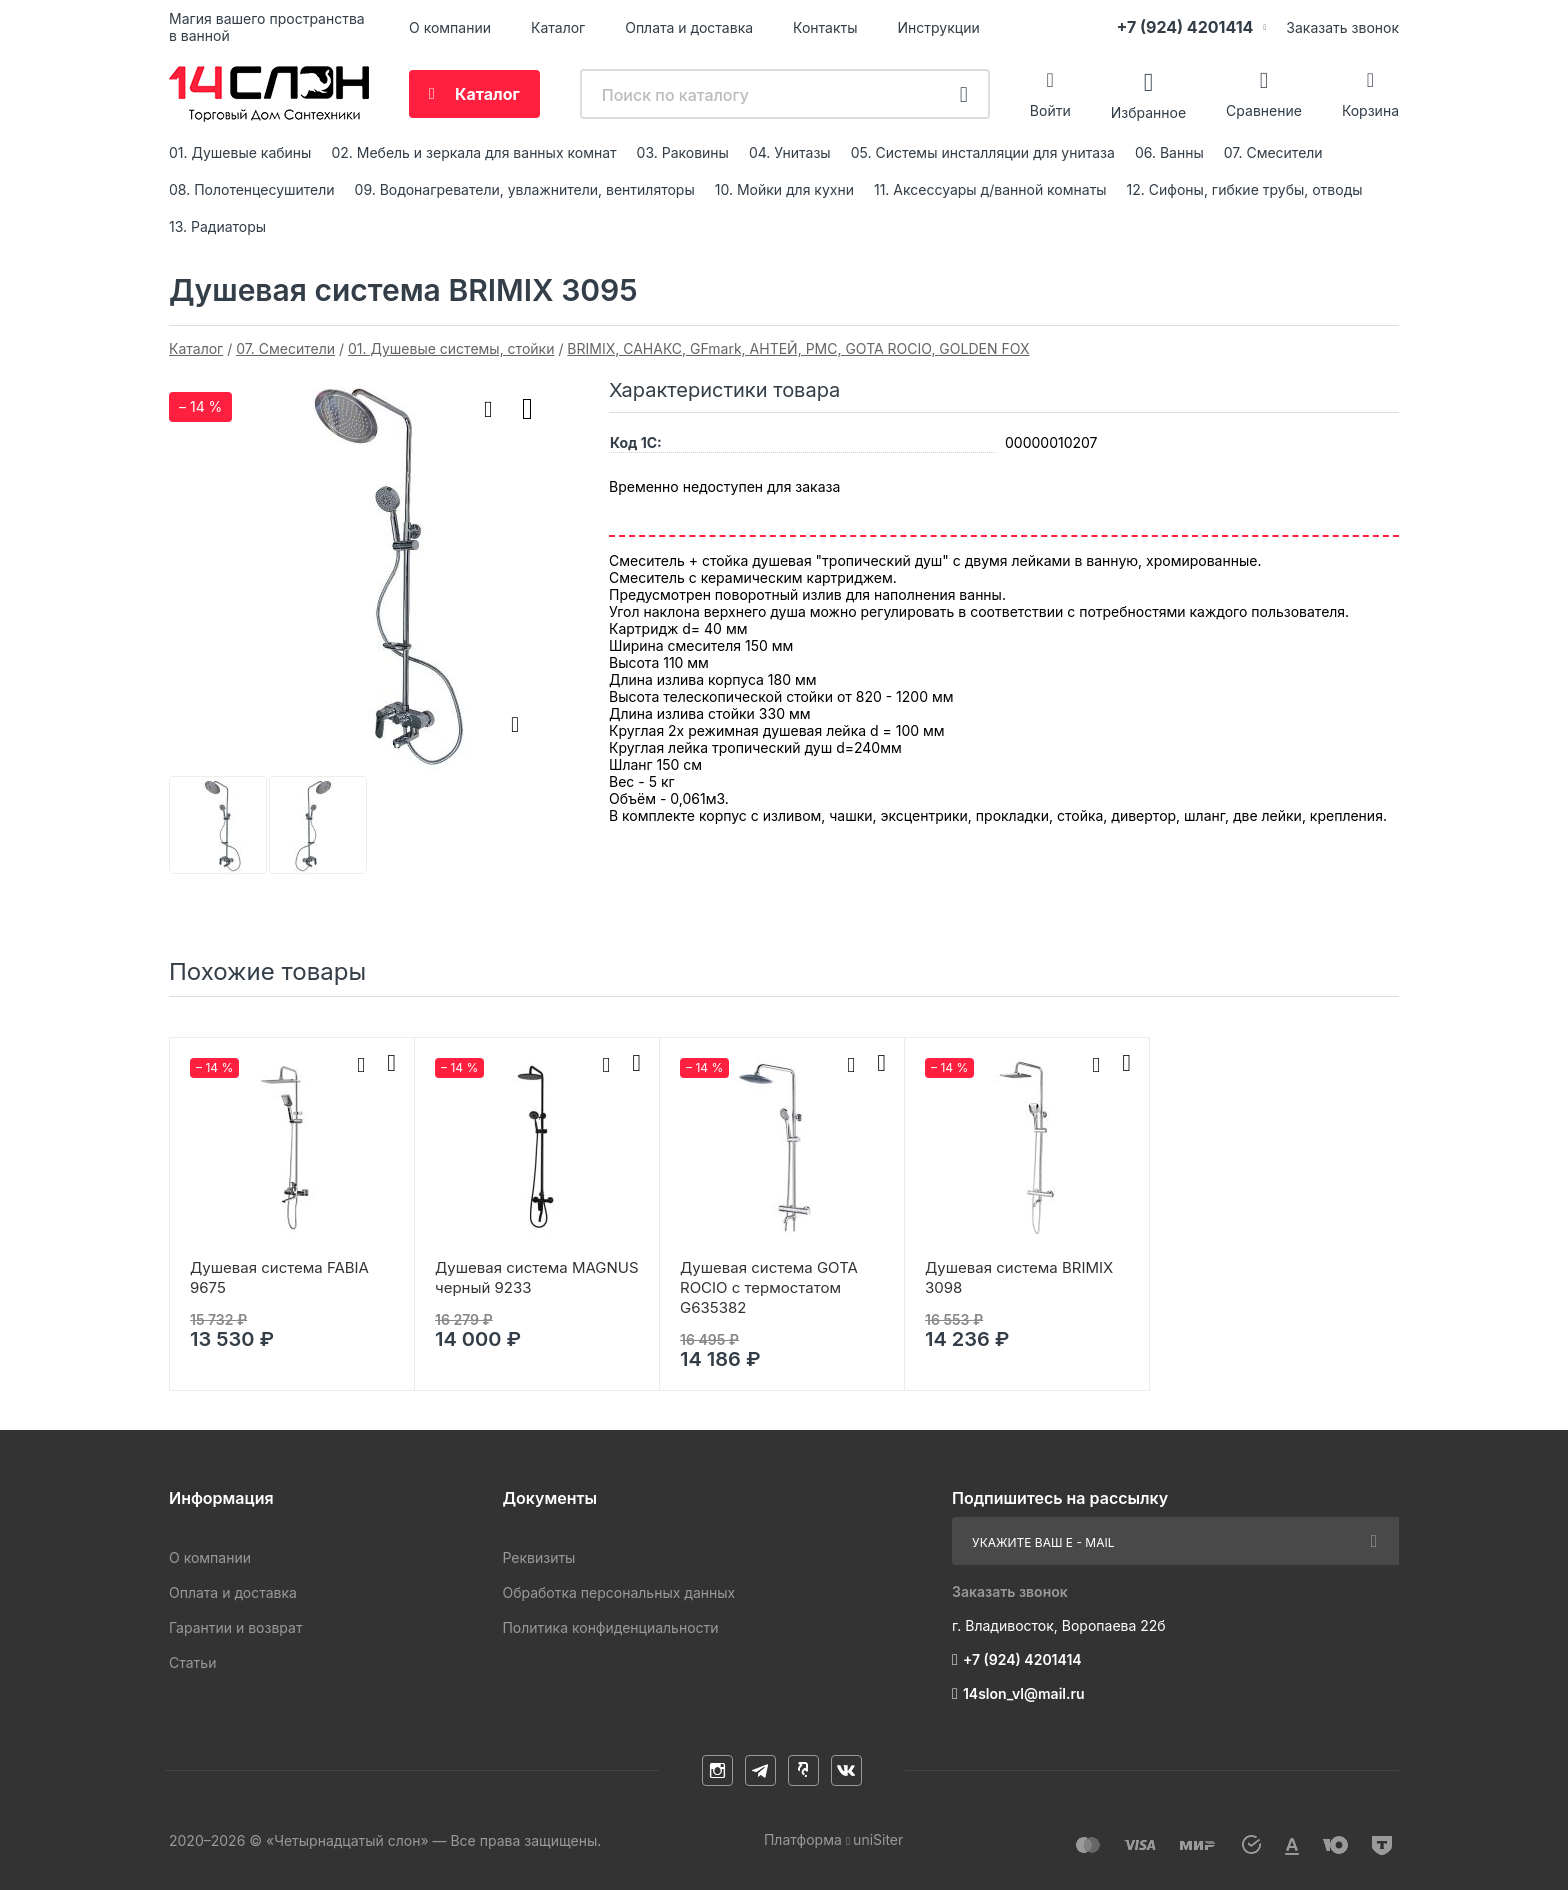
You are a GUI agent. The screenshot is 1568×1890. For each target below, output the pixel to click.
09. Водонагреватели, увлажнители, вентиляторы (525, 189)
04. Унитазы (790, 152)
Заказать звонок (1342, 27)
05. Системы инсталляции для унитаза (983, 152)
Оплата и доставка (689, 27)
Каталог (558, 27)
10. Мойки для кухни (784, 189)
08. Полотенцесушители (252, 189)
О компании (450, 27)
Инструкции (939, 27)
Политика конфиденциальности (610, 1627)
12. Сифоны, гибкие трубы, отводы (1245, 189)
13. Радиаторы (217, 226)
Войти (1050, 110)
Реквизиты (538, 1557)
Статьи (192, 1662)
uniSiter (878, 1839)
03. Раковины (683, 152)
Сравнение (1264, 110)
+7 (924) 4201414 (1184, 27)
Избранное (1148, 111)
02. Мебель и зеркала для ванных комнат (473, 152)
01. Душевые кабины (240, 152)
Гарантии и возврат (235, 1627)
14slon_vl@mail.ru (1024, 1693)
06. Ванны (1169, 152)
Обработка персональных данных (618, 1592)
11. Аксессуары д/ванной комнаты (990, 189)
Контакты (825, 27)
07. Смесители (1273, 152)
